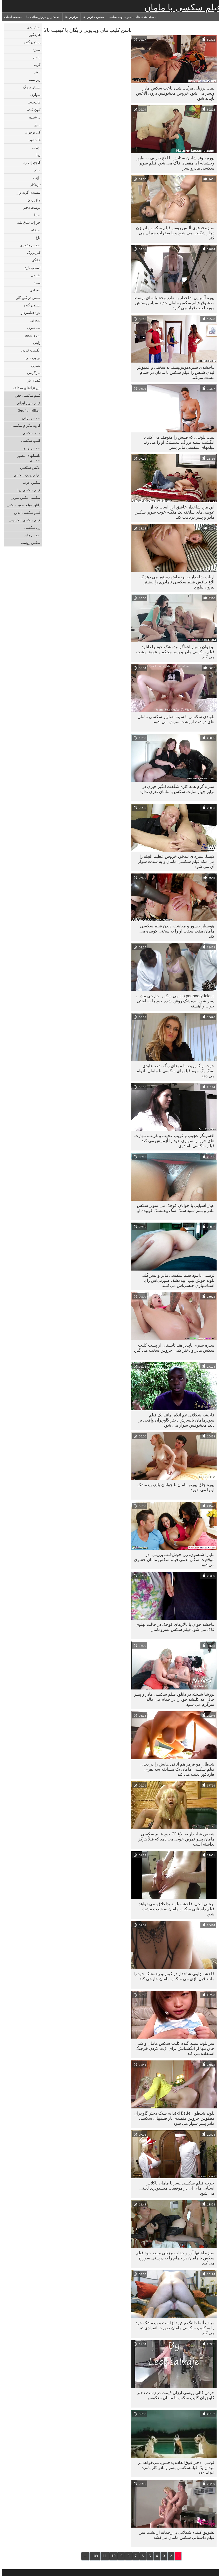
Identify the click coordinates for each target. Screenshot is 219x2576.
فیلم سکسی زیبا (26, 490)
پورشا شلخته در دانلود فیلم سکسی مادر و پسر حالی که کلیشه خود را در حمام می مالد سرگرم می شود (172, 1699)
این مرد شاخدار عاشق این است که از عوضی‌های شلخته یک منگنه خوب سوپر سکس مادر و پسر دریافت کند (172, 512)
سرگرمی (31, 373)
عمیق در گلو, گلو (26, 297)
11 (103, 2556)
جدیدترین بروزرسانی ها (41, 17)
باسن (34, 57)
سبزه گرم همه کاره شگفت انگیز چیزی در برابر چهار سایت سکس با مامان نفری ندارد (175, 789)
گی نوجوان (30, 132)
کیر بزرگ (31, 252)
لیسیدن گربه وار (26, 192)
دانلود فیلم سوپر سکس (21, 505)
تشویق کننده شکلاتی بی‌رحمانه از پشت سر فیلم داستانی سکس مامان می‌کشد (175, 2535)
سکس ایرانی (29, 418)
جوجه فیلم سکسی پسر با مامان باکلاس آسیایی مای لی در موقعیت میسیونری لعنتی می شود (174, 2188)
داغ (36, 237)
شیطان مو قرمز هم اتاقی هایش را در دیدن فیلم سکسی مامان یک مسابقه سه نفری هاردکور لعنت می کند (175, 1769)
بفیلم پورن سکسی (25, 475)
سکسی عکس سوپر (24, 497)
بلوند (35, 72)
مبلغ (35, 124)
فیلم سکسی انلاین (25, 512)
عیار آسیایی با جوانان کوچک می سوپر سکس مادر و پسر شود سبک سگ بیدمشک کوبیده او (173, 1208)
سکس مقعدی (28, 245)
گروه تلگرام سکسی (24, 425)
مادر (35, 170)
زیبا (36, 155)
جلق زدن (31, 200)
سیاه (35, 282)
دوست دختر (29, 207)
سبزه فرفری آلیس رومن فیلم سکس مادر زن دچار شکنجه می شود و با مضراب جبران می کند (173, 233)
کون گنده (31, 109)
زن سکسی (30, 527)
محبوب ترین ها (91, 17)
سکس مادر (30, 535)
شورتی (33, 320)
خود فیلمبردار (28, 312)
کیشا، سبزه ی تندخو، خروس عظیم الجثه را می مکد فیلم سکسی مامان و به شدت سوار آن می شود (174, 861)
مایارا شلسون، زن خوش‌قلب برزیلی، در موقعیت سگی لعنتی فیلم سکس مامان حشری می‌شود (172, 1559)
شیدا (35, 215)
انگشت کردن (28, 350)
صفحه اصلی (11, 17)
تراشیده (32, 117)
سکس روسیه (28, 542)
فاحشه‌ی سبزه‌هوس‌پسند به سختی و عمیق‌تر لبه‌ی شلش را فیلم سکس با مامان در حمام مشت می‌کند (173, 372)
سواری (33, 94)
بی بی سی (30, 357)
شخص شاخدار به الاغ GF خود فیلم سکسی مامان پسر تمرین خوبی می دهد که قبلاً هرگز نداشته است (174, 1839)
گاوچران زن (29, 162)
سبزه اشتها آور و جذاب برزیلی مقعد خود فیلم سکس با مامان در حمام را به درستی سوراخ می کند (173, 2258)
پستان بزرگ (29, 87)
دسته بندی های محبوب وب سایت (130, 17)
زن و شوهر (30, 335)
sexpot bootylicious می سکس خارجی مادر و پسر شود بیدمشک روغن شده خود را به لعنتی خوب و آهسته (173, 1001)
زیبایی (34, 147)
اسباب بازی (30, 267)
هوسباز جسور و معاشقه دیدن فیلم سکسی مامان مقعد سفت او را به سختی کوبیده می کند (174, 931)
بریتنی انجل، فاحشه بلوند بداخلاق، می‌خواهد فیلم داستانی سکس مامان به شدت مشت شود (174, 1909)
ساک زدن (31, 27)
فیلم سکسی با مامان (180, 7)
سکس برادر (29, 448)
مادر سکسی (29, 433)
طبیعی (33, 275)
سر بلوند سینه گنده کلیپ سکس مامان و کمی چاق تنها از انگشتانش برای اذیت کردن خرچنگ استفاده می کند (172, 2048)
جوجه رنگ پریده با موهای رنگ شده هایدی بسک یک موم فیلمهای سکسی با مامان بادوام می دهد (173, 1070)
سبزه (34, 49)
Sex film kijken (27, 410)
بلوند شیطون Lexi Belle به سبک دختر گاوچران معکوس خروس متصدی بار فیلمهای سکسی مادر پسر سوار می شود (172, 2118)
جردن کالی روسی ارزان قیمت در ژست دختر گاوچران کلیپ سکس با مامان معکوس (173, 2395)
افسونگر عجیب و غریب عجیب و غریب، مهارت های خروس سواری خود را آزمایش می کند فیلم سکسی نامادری (172, 1140)
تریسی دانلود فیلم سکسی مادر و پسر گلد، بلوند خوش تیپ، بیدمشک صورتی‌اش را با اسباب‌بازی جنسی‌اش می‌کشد (176, 1280)
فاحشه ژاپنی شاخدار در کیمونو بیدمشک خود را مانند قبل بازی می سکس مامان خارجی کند (172, 1976)
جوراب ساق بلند (26, 222)
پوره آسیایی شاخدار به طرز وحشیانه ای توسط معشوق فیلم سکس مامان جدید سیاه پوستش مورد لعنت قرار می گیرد (172, 302)
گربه (35, 64)
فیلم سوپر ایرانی (26, 403)
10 (111, 2556)
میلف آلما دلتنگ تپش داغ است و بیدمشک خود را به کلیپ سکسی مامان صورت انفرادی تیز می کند (173, 2327)
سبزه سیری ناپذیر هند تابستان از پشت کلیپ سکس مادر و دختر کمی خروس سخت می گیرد (172, 1347)
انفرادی (33, 290)
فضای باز (31, 380)
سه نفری (31, 327)
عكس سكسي (28, 467)
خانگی (33, 260)
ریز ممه (32, 79)
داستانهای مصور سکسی (26, 457)
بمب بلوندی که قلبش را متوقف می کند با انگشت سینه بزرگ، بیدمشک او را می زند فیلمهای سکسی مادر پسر (176, 442)
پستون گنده (30, 42)
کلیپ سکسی (28, 440)
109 (93, 2556)
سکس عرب (29, 482)
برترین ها (69, 17)
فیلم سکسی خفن (25, 395)
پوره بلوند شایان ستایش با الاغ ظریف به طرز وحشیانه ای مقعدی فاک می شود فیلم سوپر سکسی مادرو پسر (173, 163)
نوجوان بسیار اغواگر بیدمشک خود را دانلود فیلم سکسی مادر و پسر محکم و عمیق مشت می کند (173, 651)
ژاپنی (34, 177)
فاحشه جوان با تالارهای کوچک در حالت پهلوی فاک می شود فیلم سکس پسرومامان (173, 1627)
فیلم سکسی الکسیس (22, 520)
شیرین (33, 365)
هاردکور (32, 34)
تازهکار (33, 185)
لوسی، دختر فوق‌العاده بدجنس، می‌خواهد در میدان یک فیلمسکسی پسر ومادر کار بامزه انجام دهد (174, 2467)
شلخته (33, 230)
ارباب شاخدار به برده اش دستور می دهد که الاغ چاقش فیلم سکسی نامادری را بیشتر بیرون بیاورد (174, 582)
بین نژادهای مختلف (24, 388)
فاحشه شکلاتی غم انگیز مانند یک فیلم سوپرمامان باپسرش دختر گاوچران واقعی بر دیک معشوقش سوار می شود (174, 1420)
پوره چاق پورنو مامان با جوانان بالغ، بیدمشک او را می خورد (173, 1487)
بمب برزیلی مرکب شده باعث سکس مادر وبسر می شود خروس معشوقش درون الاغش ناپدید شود (173, 93)
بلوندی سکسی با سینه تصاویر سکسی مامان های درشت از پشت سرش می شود (174, 719)
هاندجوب (32, 102)
